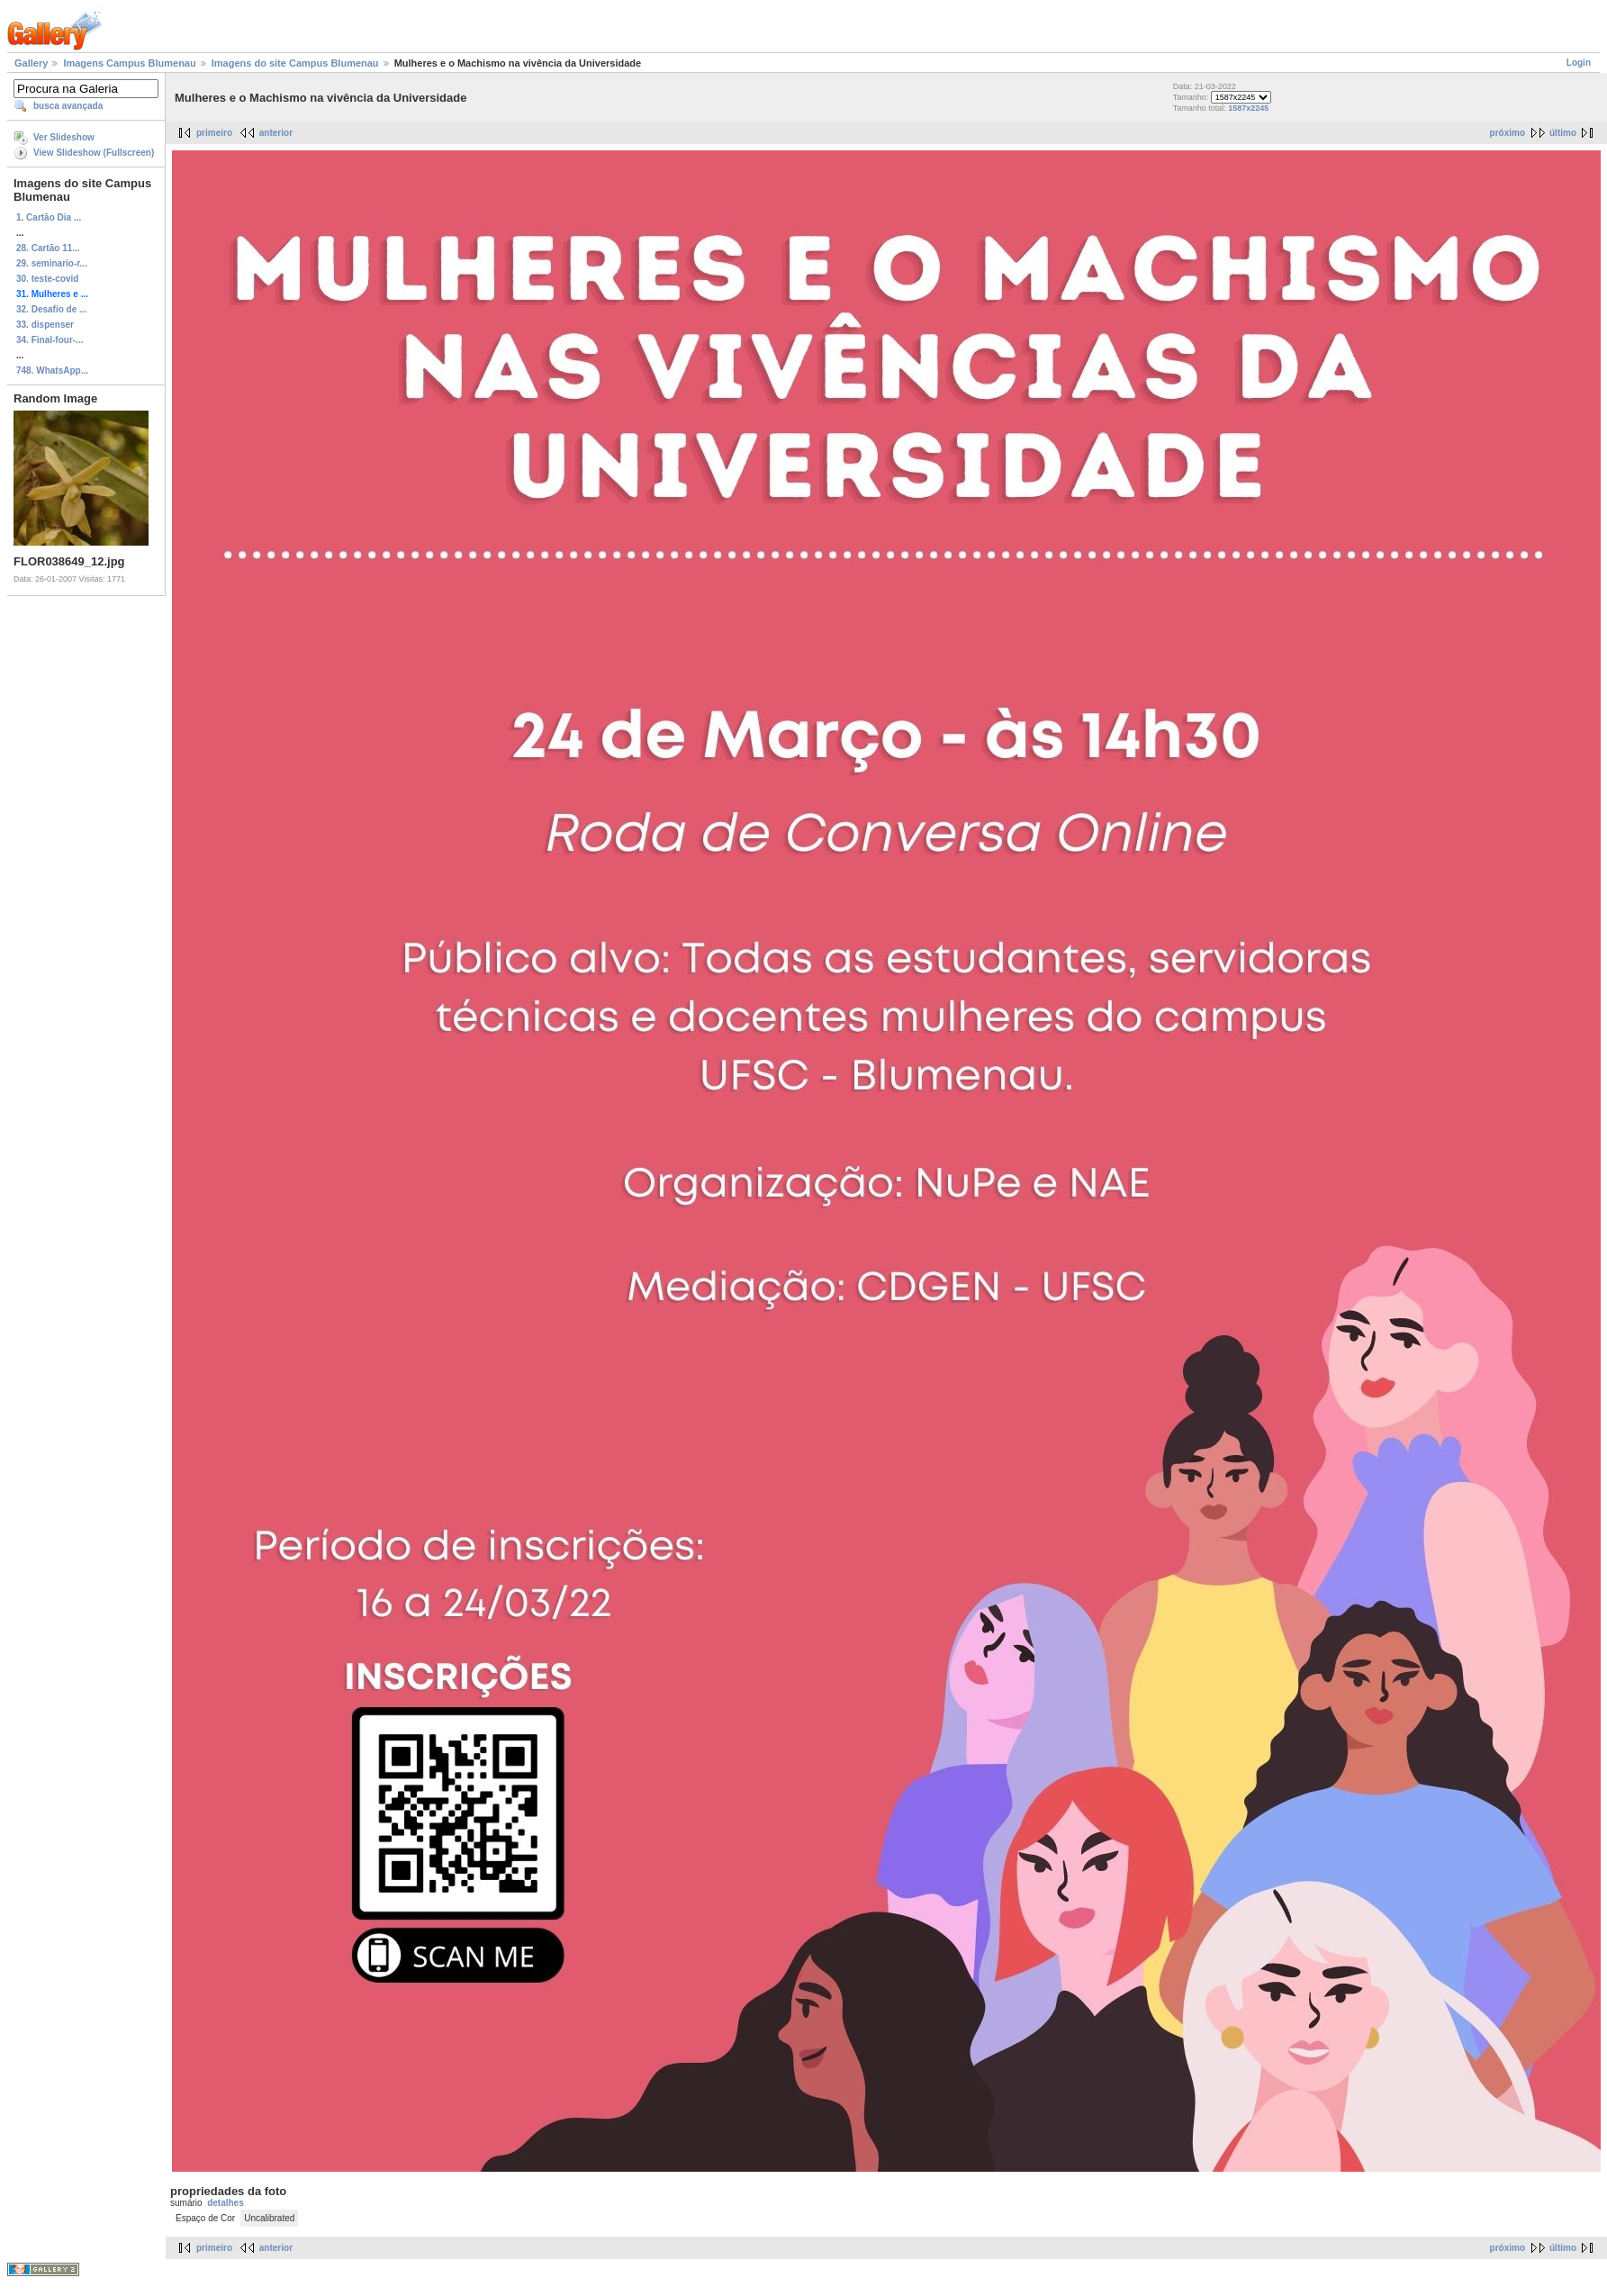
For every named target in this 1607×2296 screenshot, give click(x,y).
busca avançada (68, 106)
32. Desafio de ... (51, 309)
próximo (1507, 133)
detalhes (225, 2203)
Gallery (31, 63)
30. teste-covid (47, 279)
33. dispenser (45, 325)
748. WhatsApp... (52, 370)
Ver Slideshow (64, 137)
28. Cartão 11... (48, 248)
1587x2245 (1248, 108)
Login (1578, 63)
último (1562, 133)
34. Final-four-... (49, 340)
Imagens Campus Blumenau (129, 63)
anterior (276, 133)
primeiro (214, 133)
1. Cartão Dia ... (48, 217)
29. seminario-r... (51, 263)
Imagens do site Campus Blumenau (295, 63)
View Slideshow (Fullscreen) (93, 153)
